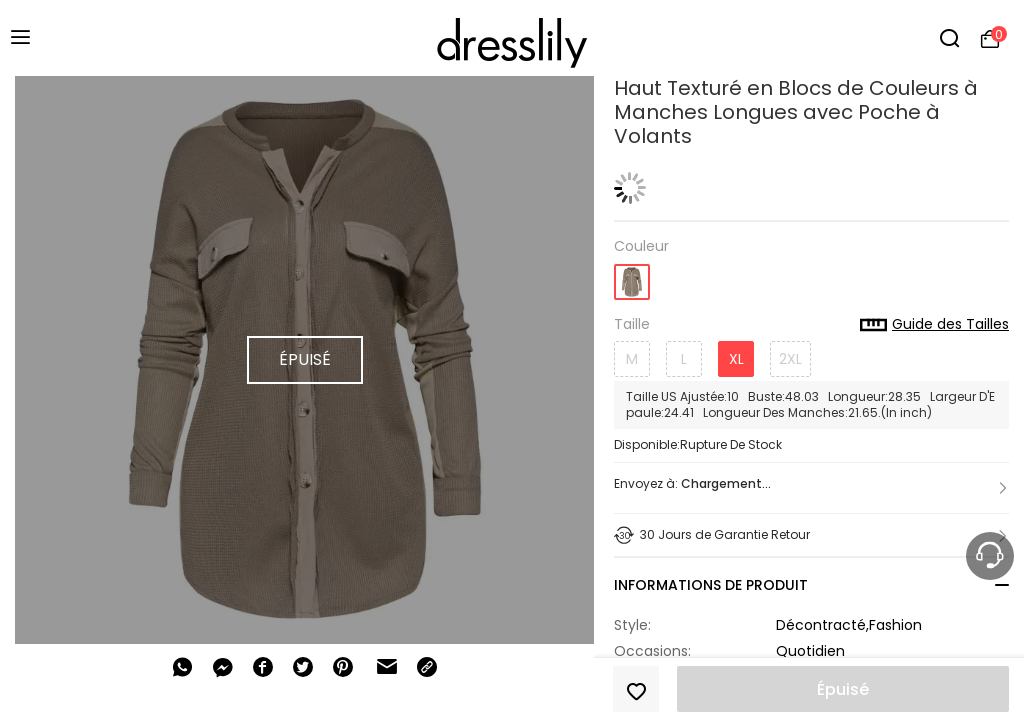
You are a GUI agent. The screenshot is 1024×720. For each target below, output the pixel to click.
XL (736, 359)
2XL (790, 359)
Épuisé (843, 689)
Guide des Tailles (934, 325)
